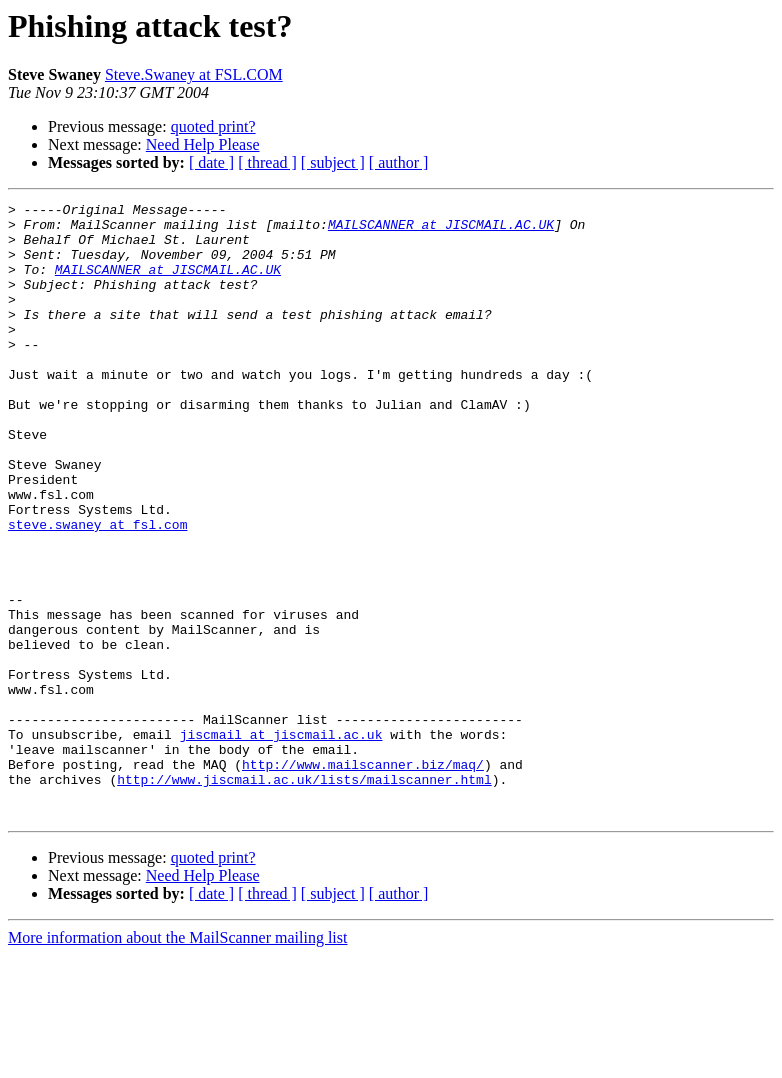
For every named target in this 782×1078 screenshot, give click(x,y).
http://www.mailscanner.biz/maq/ (363, 878)
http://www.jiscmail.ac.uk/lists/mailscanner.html (304, 896)
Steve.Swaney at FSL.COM (194, 74)
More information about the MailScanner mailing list (177, 1060)
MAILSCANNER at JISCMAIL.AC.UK (441, 230)
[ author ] (399, 162)
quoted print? (213, 126)
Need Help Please (203, 144)
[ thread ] (267, 162)
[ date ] (211, 162)
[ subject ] (333, 162)
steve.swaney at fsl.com (97, 590)
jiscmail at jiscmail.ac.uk (281, 842)
